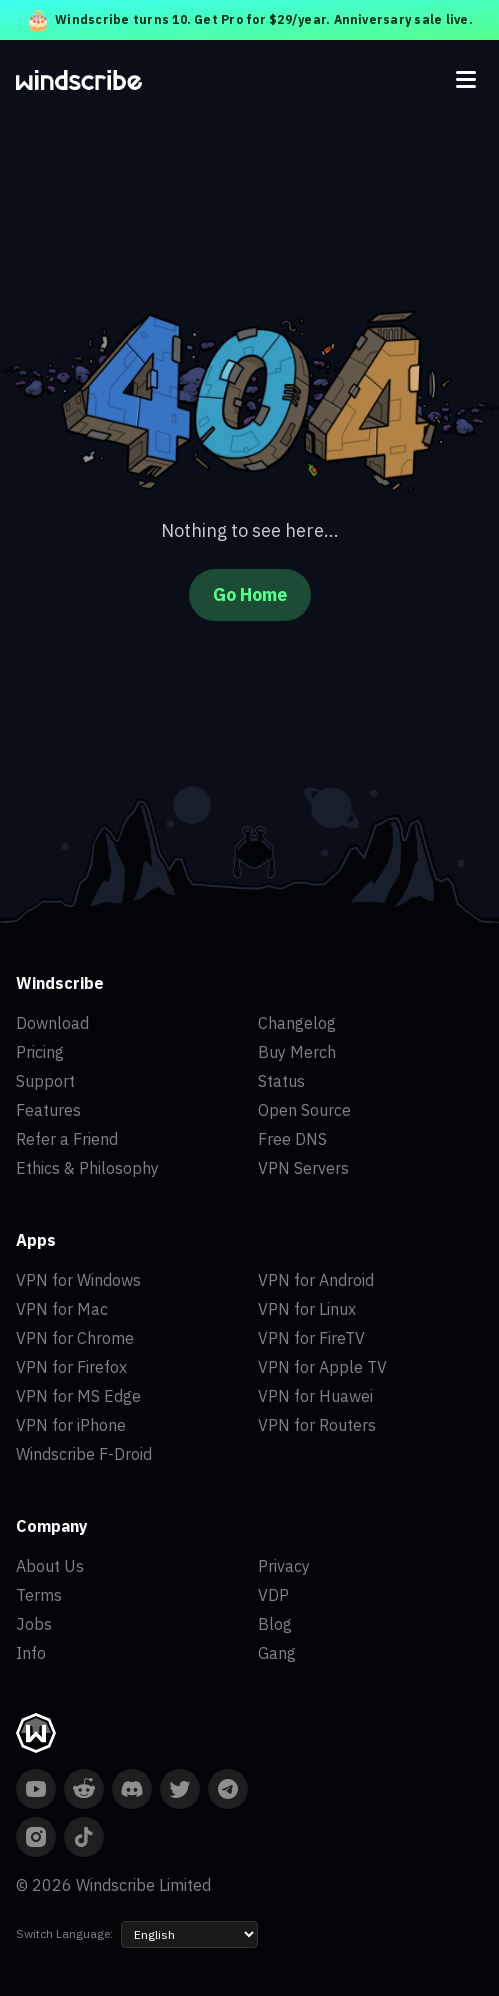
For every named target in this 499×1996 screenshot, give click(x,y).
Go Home (250, 594)
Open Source (304, 1110)
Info (31, 1653)
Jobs (34, 1624)
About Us (50, 1566)
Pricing (40, 1052)
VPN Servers (303, 1168)
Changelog (297, 1023)
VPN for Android (316, 1280)
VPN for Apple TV (322, 1367)
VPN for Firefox (71, 1367)
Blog (275, 1624)
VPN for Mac (62, 1309)
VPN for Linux (307, 1309)
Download (52, 1023)
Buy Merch (297, 1052)
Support (45, 1081)
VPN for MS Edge (78, 1396)
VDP (273, 1595)
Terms (39, 1595)
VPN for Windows (78, 1280)
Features (48, 1110)
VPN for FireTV (311, 1338)
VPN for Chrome (75, 1338)
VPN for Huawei (315, 1396)
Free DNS (292, 1139)
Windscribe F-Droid (84, 1454)
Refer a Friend (67, 1139)
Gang (277, 1653)
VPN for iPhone (71, 1425)
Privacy (284, 1566)
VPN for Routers (317, 1425)
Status (281, 1081)
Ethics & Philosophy (87, 1168)
